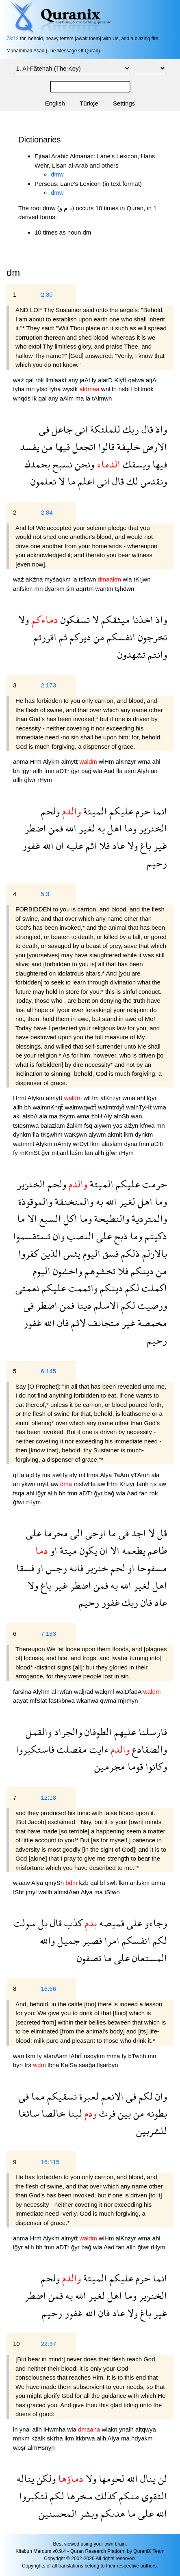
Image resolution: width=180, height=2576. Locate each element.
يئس (70, 1253)
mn (31, 389)
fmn (50, 770)
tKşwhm (52, 1134)
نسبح (61, 464)
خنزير (95, 1567)
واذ (160, 429)
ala (44, 1116)
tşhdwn (124, 588)
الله (69, 828)
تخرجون (151, 636)
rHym (44, 779)
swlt (112, 1882)
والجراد (67, 1731)
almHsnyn (41, 2447)
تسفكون (74, 619)
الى (75, 1532)
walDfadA (129, 1691)
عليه (73, 845)
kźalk (39, 2438)
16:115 (50, 2161)
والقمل (39, 1731)
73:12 (13, 38)
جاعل (61, 429)
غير (159, 845)
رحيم (157, 862)
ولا (23, 619)
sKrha (55, 2438)
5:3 (45, 893)
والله (47, 1940)
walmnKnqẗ (49, 1107)
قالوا (105, 446)
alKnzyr (127, 761)
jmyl (32, 1892)
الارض (153, 446)
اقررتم (44, 636)
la (88, 398)
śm (71, 588)
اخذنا (141, 619)
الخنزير (152, 828)
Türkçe (89, 103)
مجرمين (109, 1766)
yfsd (43, 389)
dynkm (23, 1134)
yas (118, 1125)
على (103, 1235)
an (154, 770)
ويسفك (135, 464)
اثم (90, 845)
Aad (110, 770)
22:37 (48, 2343)
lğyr (27, 770)
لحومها (110, 2478)
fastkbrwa (62, 1700)
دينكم (141, 1270)
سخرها (78, 2495)
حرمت (153, 1183)
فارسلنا (151, 1731)
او (52, 1550)
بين (123, 2113)
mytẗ (43, 1483)
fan (90, 1152)
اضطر (35, 828)
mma (114, 2056)
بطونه (155, 2113)
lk (36, 398)
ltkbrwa (86, 2438)
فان (62, 1322)
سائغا (28, 2113)
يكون (87, 1550)
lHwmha (55, 2429)
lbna (54, 2064)
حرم (141, 811)
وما (129, 828)
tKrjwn (142, 579)
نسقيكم (61, 2096)
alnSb (122, 1116)
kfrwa (148, 1125)
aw (55, 1483)
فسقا (25, 1567)
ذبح (120, 1235)
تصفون (89, 1957)
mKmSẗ (30, 1152)
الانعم (111, 2096)
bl (103, 1882)
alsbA (30, 1116)
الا (31, 1218)
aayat (21, 1700)
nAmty (63, 1143)
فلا (103, 845)
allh (38, 770)
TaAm (122, 1474)
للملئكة (104, 429)
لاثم (77, 1322)
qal (30, 380)
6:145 (48, 1371)
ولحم (50, 811)
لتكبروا (33, 2495)
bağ (87, 770)
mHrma (89, 1474)
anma (21, 761)
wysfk (71, 389)
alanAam (56, 2056)
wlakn (110, 2429)
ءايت (97, 1749)
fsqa (19, 1493)
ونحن (83, 464)
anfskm (24, 588)
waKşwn (76, 1134)
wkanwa (88, 1700)
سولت (24, 1922)
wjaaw (22, 1882)
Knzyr (128, 1483)
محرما (54, 1532)
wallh (46, 1892)
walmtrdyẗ (112, 1107)
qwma (109, 1700)
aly (73, 1474)
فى (44, 429)
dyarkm (55, 588)
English (55, 103)
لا (60, 481)
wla (128, 579)
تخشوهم (98, 1270)
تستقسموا (31, 1235)
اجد (137, 1532)
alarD (106, 380)
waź (19, 380)
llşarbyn (107, 2064)
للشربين (151, 2130)
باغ (144, 845)
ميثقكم (114, 619)
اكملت (153, 1287)
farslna (23, 1691)
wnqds (23, 398)
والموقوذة (35, 1201)
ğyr (76, 770)
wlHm (107, 761)
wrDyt (82, 1143)
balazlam (54, 1125)
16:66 (48, 1988)
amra (158, 1882)
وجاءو (154, 1922)
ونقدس (152, 481)
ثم (61, 636)
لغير (85, 828)
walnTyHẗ (139, 1107)
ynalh (127, 2429)
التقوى (153, 2495)
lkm (129, 1134)
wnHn (110, 389)
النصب (79, 1235)
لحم (116, 1567)
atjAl (152, 380)
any (74, 380)
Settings (124, 103)
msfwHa (85, 1483)
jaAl (85, 380)
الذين (50, 1253)
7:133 (48, 1633)
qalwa (137, 380)
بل (42, 1922)
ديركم (79, 636)
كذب (72, 1922)
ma (80, 398)
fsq (89, 1125)
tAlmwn (102, 398)
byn (18, 2064)
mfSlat (39, 1700)
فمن (54, 828)
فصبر (91, 1940)
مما (37, 2096)
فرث (106, 2113)
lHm (113, 1483)
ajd (31, 1474)
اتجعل (83, 446)
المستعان (148, 1957)
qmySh (55, 1882)
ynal (26, 2429)
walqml (105, 1691)
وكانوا (155, 1766)
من (46, 446)
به (100, 828)
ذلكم (129, 1253)
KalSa (70, 2064)
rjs (154, 1483)
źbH (97, 1116)
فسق (109, 1253)
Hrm (36, 761)
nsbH (126, 389)
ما (70, 481)
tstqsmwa (27, 1125)
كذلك (105, 2495)
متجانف (102, 1322)
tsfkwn (88, 579)
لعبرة (88, 2096)
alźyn (132, 1125)
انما (158, 811)
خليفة (127, 446)
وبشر (87, 2513)
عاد (117, 845)
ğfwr (31, 779)
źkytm (67, 1116)
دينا (82, 1305)
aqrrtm (85, 588)
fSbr (19, 1892)
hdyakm (142, 2438)
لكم (131, 1287)
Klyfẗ (121, 380)
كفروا (28, 1253)
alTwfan (62, 1691)
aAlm (67, 398)
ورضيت (151, 1305)
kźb (85, 1882)
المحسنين (58, 2513)
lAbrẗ (76, 2056)
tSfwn (112, 1892)
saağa (88, 2064)
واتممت (82, 1287)
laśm (77, 1152)
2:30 (46, 294)
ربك (129, 429)
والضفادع (148, 1749)
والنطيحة (110, 1218)
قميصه (110, 1922)
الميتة (94, 811)
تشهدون (131, 654)
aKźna (35, 579)
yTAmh (141, 1474)
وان (57, 1235)
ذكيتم (154, 1235)
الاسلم (105, 1305)
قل (161, 1532)
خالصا (52, 2113)
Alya (106, 1474)
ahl (156, 761)
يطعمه (132, 1550)
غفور (31, 845)
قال (146, 429)
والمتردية (148, 1218)
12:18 (48, 1797)
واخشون (66, 1270)
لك (131, 481)
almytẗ (70, 761)
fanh (143, 1483)
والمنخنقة (72, 1201)
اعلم (85, 481)
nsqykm (95, 2056)
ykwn (29, 1483)
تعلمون (43, 481)
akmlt (116, 1134)
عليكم (120, 811)
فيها (61, 446)
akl (17, 1116)
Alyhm (42, 1691)
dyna (131, 1143)
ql (16, 1474)
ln (16, 2429)
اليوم (90, 1253)
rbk (40, 380)
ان (59, 845)
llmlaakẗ (57, 380)
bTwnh (137, 2056)
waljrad (84, 1691)
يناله (25, 2478)
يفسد (29, 446)
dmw (57, 174)
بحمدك (37, 464)
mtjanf (61, 1152)
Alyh (144, 770)
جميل (67, 1940)
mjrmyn (128, 1700)
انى (80, 429)
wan (136, 1116)
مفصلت (70, 1749)
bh (17, 770)
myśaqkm (58, 579)
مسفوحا (150, 1567)
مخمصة (151, 1322)
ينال (147, 2478)
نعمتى (27, 1287)
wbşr (20, 2447)
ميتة (67, 1550)
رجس (55, 1567)
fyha (19, 389)
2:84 (46, 512)
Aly (109, 1116)
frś (28, 2064)
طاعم (156, 1550)
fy (94, 380)
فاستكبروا (35, 1749)
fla (120, 770)
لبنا (73, 2113)
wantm (105, 588)
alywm (103, 1125)
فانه (75, 1567)
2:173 (48, 685)
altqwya (145, 2429)
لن (161, 2478)
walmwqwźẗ (81, 1107)
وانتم (156, 654)
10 (16, 2343)
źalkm (75, 1125)
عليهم (124, 1731)
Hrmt (20, 1097)
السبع (49, 1218)
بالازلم (153, 1253)
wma (145, 761)
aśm (130, 770)
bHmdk (144, 389)
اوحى (94, 1532)
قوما (134, 1766)
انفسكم (119, 636)
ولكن (45, 2478)
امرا (110, 1940)
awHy (60, 1474)
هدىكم (111, 2513)
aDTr (63, 770)
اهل (113, 828)
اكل (69, 1218)
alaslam (113, 1143)
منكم (128, 2495)
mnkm (22, 2438)
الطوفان (97, 1731)
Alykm (52, 761)
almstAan (67, 1892)
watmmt (24, 1143)
